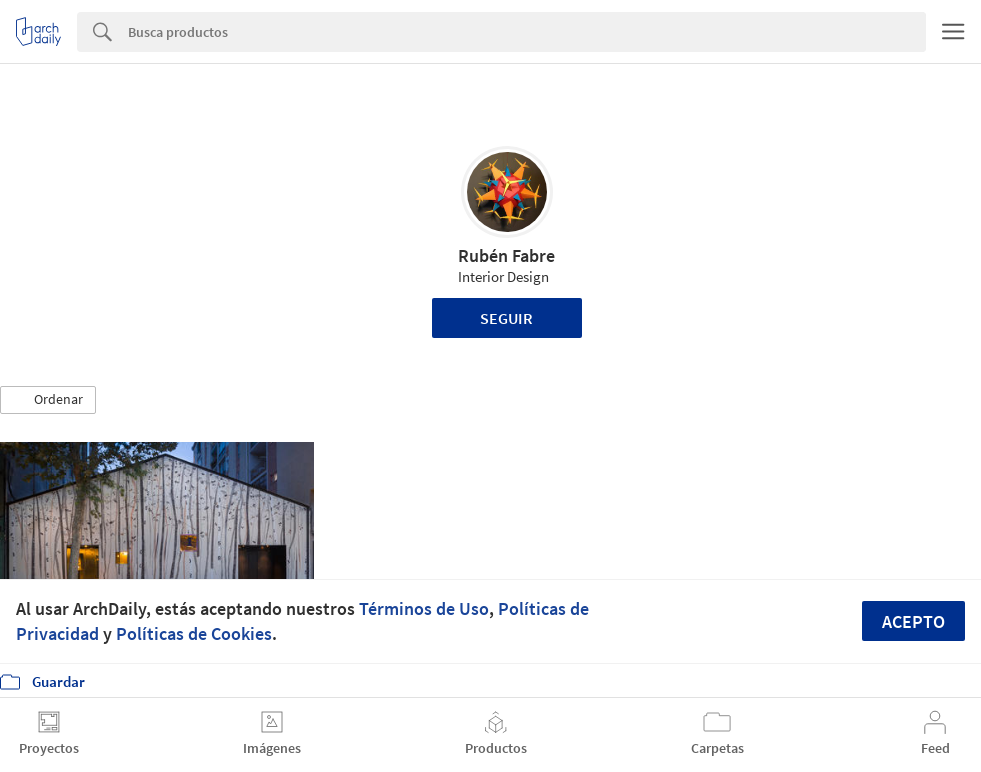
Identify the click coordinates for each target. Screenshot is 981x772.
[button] (48, 400)
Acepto (913, 621)
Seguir (506, 318)
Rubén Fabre (506, 255)
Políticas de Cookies (194, 633)
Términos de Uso (424, 608)
